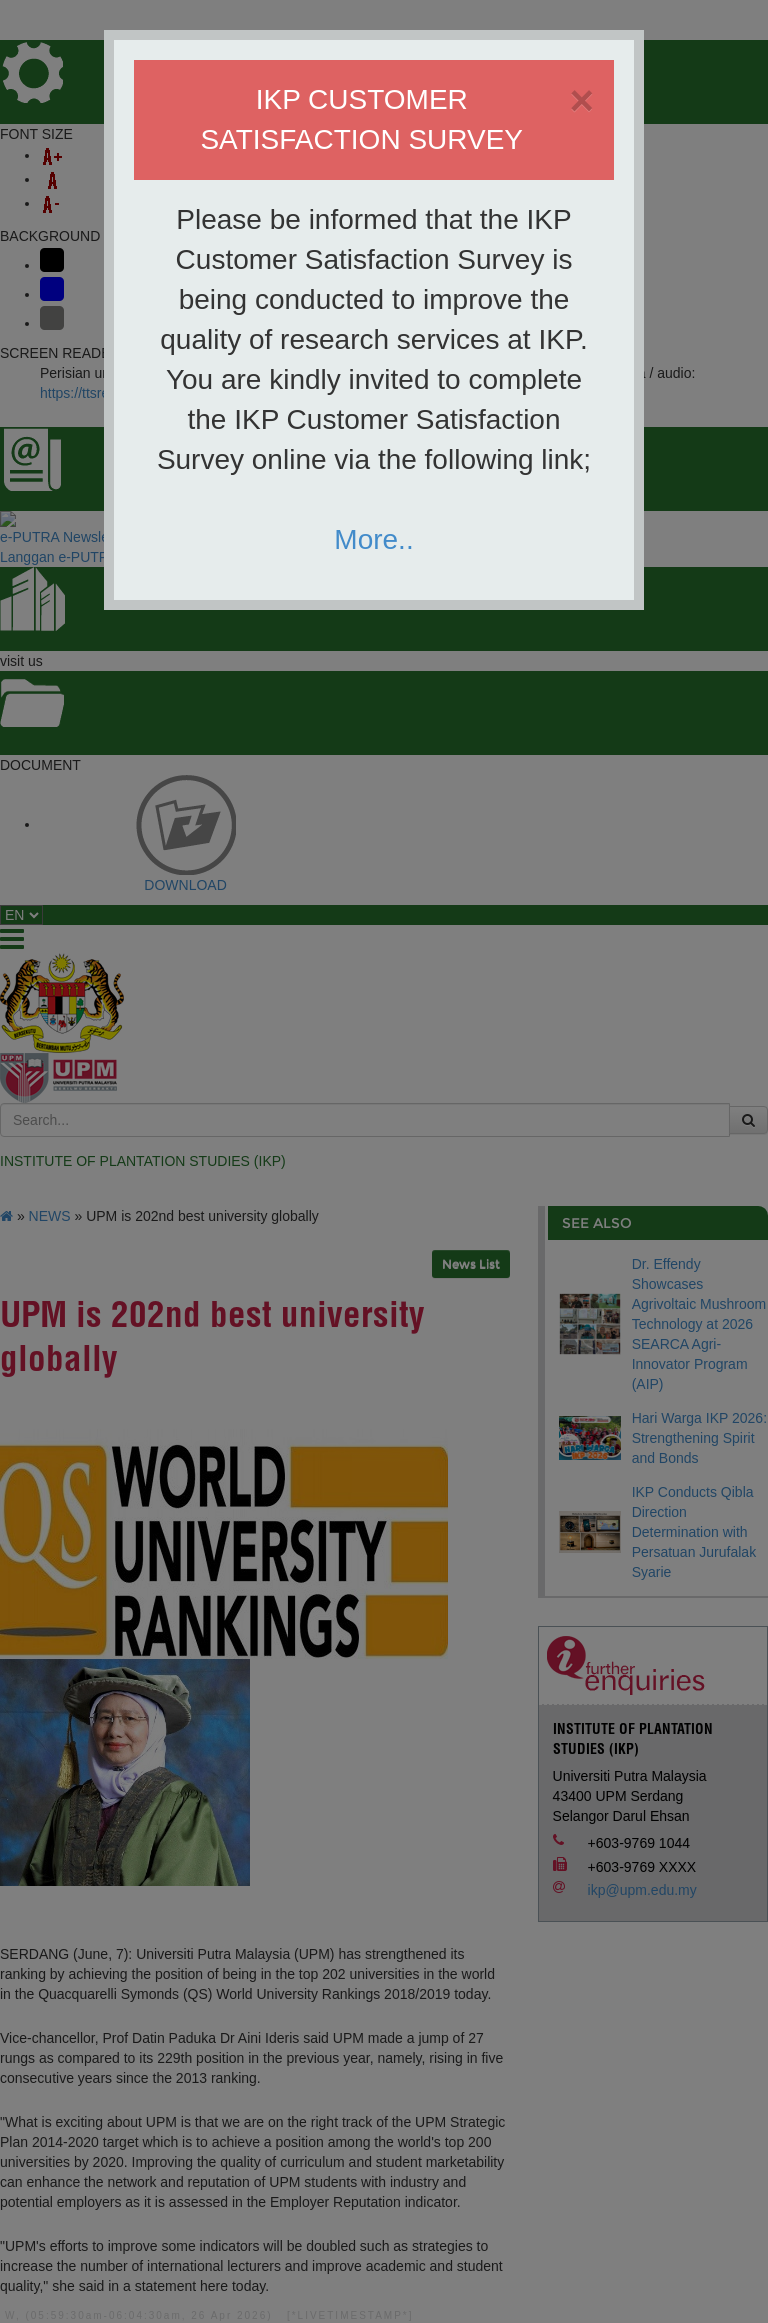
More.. (373, 539)
